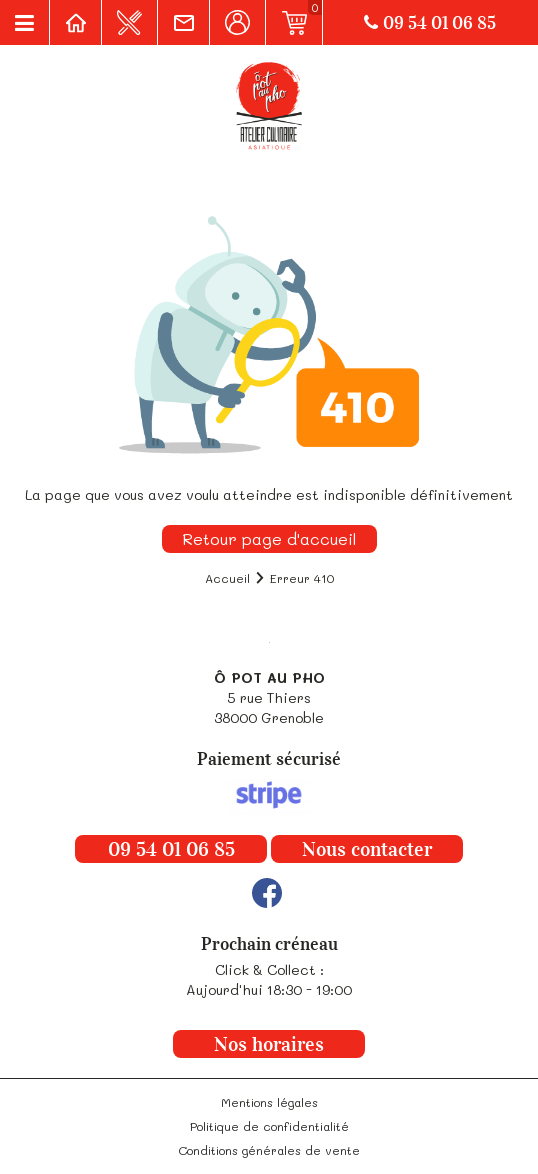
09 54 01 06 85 (430, 23)
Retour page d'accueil (269, 538)
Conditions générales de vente (269, 1150)
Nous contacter (367, 849)
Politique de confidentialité (269, 1126)
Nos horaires (269, 1044)
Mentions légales (269, 1102)
